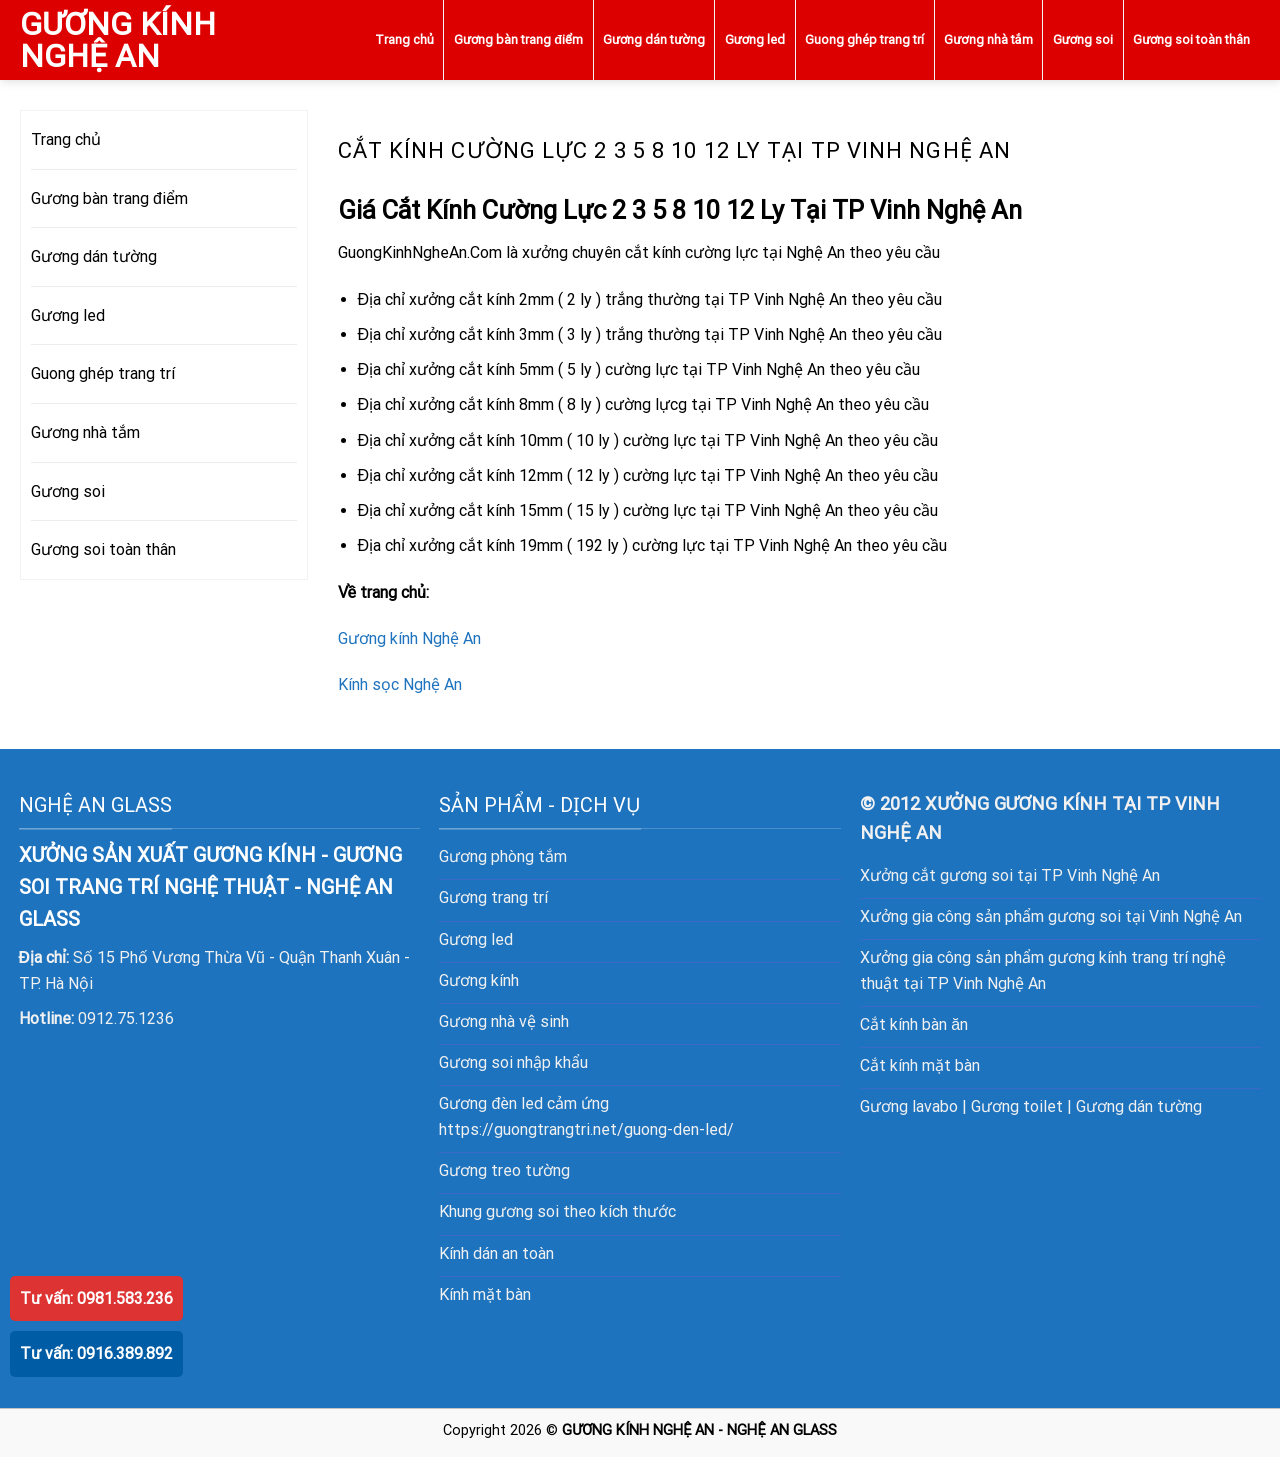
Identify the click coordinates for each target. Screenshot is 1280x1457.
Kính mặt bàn (485, 1294)
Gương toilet (1017, 1106)
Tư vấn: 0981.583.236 (96, 1298)
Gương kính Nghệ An (409, 638)
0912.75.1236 (126, 1018)
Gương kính (479, 980)
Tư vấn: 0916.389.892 (96, 1353)
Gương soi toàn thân (1191, 39)
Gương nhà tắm (988, 39)
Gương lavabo (909, 1106)
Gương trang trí (493, 897)
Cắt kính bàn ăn (914, 1024)
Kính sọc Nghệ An (400, 684)
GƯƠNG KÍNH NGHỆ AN (118, 40)
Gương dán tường (653, 39)
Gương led (755, 39)
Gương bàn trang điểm (518, 39)
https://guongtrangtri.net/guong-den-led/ (586, 1129)
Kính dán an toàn (496, 1253)
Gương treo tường (504, 1170)
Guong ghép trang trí (864, 39)
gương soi (522, 1211)
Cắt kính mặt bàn (920, 1065)
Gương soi (1083, 39)
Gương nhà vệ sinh (504, 1021)
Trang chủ (404, 39)
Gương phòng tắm (503, 856)
